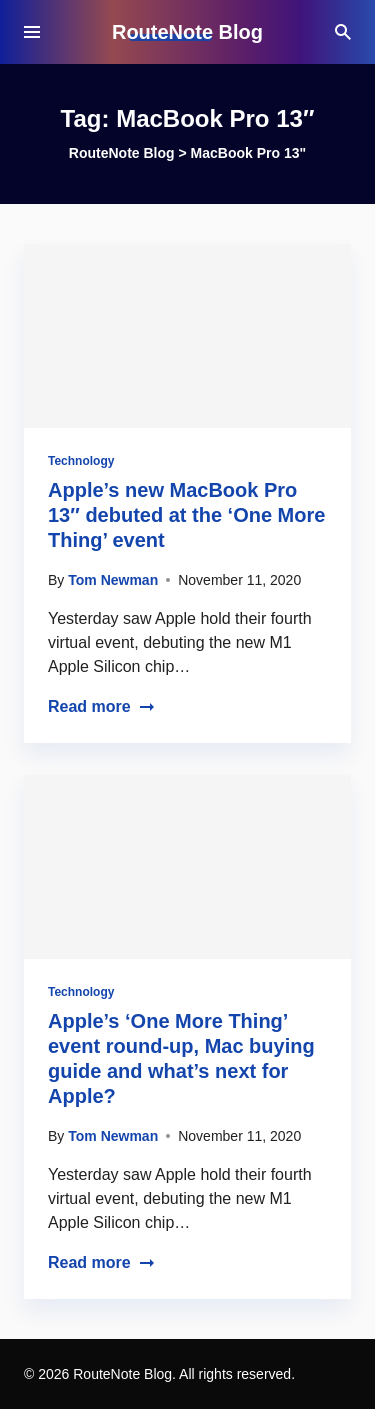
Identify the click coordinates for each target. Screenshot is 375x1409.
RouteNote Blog (187, 32)
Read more (101, 706)
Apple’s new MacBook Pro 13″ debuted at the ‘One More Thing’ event (186, 515)
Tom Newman (113, 580)
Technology (81, 461)
